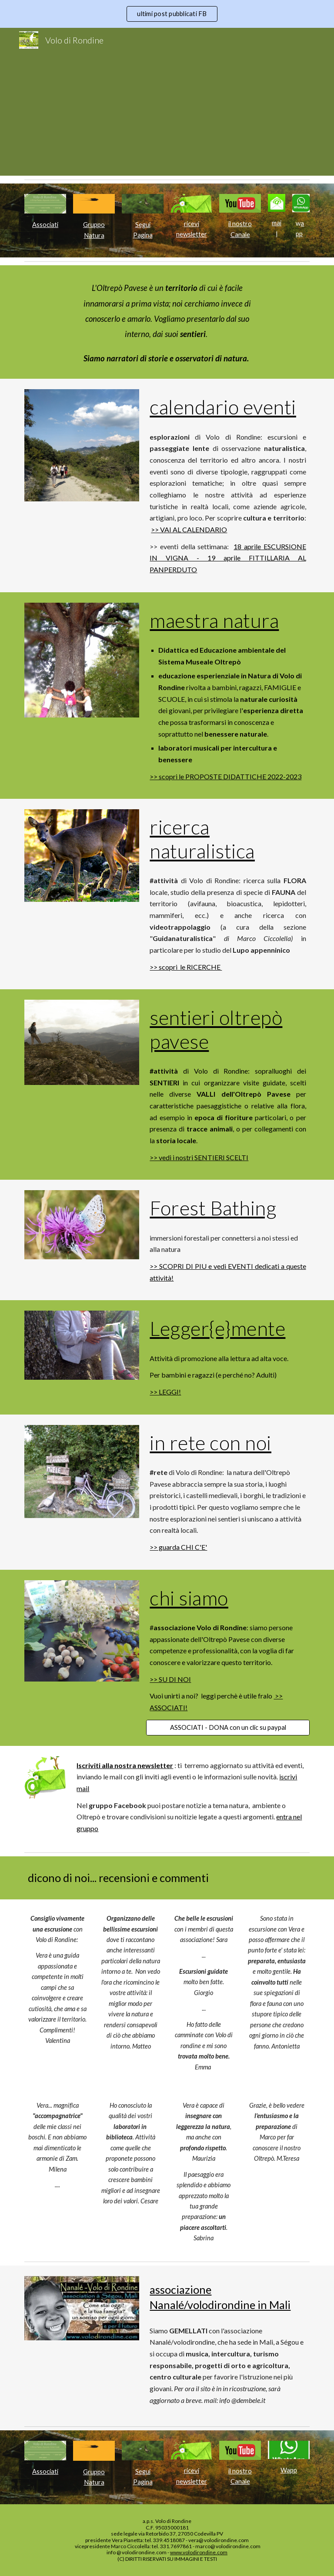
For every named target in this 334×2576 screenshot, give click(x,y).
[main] (45, 225)
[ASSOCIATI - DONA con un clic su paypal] (228, 1728)
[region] (167, 14)
